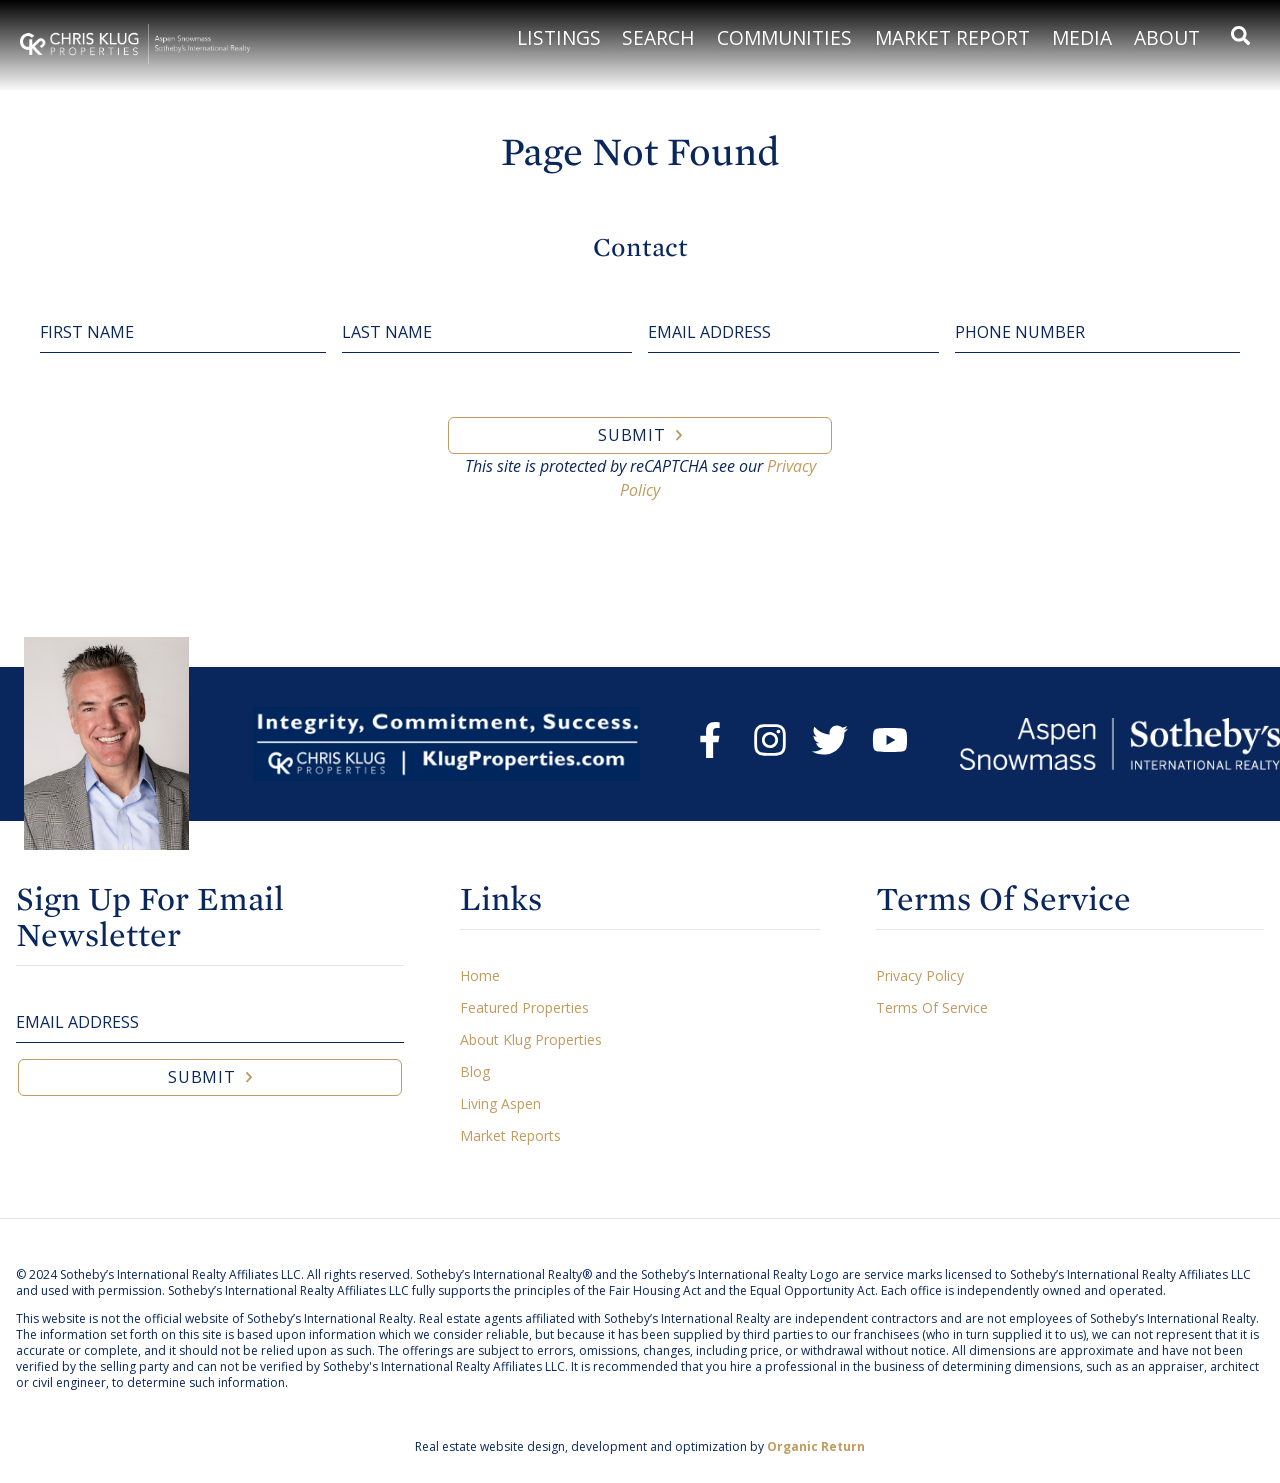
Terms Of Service (932, 1007)
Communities (784, 37)
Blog (475, 1071)
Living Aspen (500, 1103)
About (1167, 37)
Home (480, 975)
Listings (559, 37)
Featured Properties (524, 1007)
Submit (632, 435)
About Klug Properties (531, 1039)
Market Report (952, 37)
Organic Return (816, 1446)
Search (658, 37)
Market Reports (510, 1135)
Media (1082, 37)
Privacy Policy (920, 975)
